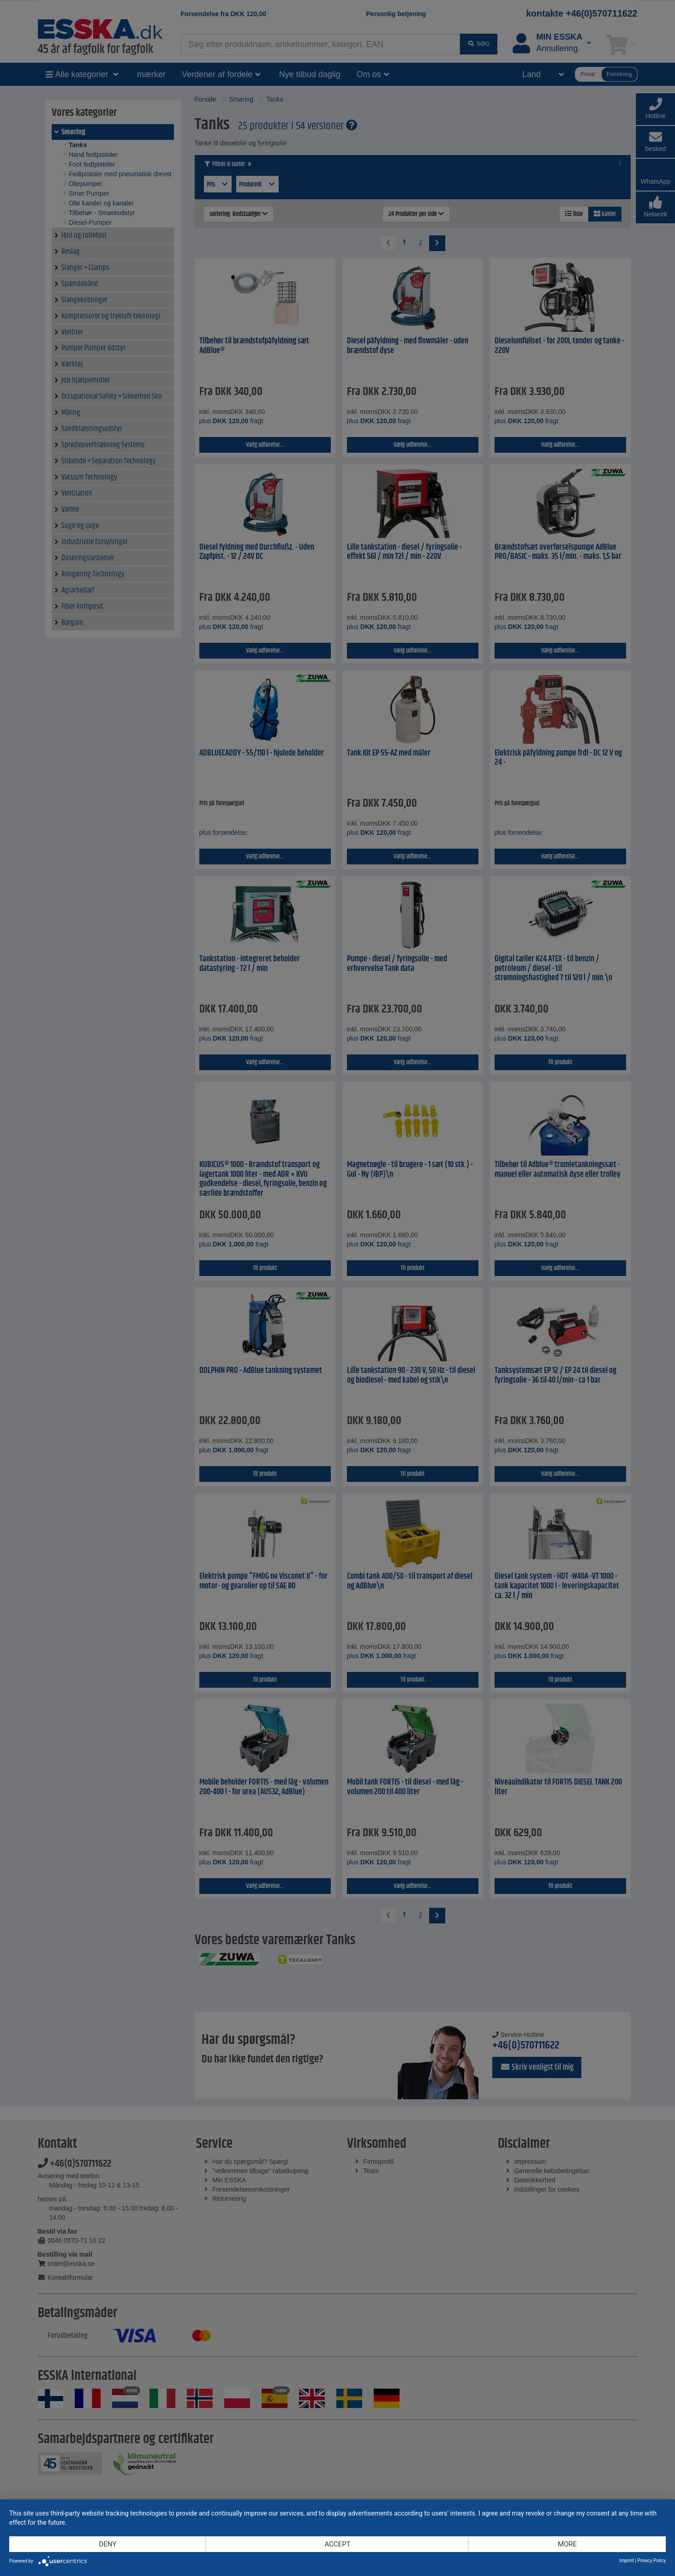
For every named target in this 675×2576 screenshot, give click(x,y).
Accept (337, 2544)
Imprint (626, 2560)
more (567, 2544)
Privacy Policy (651, 2560)
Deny (108, 2544)
